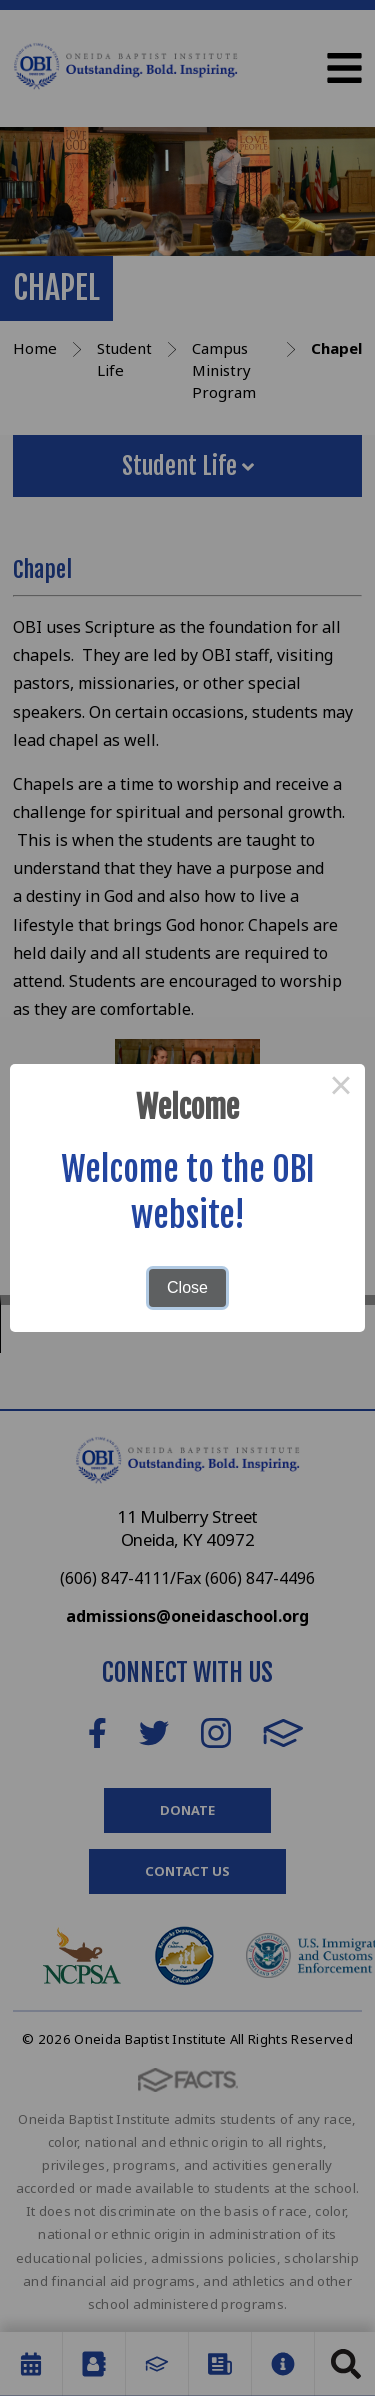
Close (187, 1287)
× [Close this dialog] (341, 1088)
